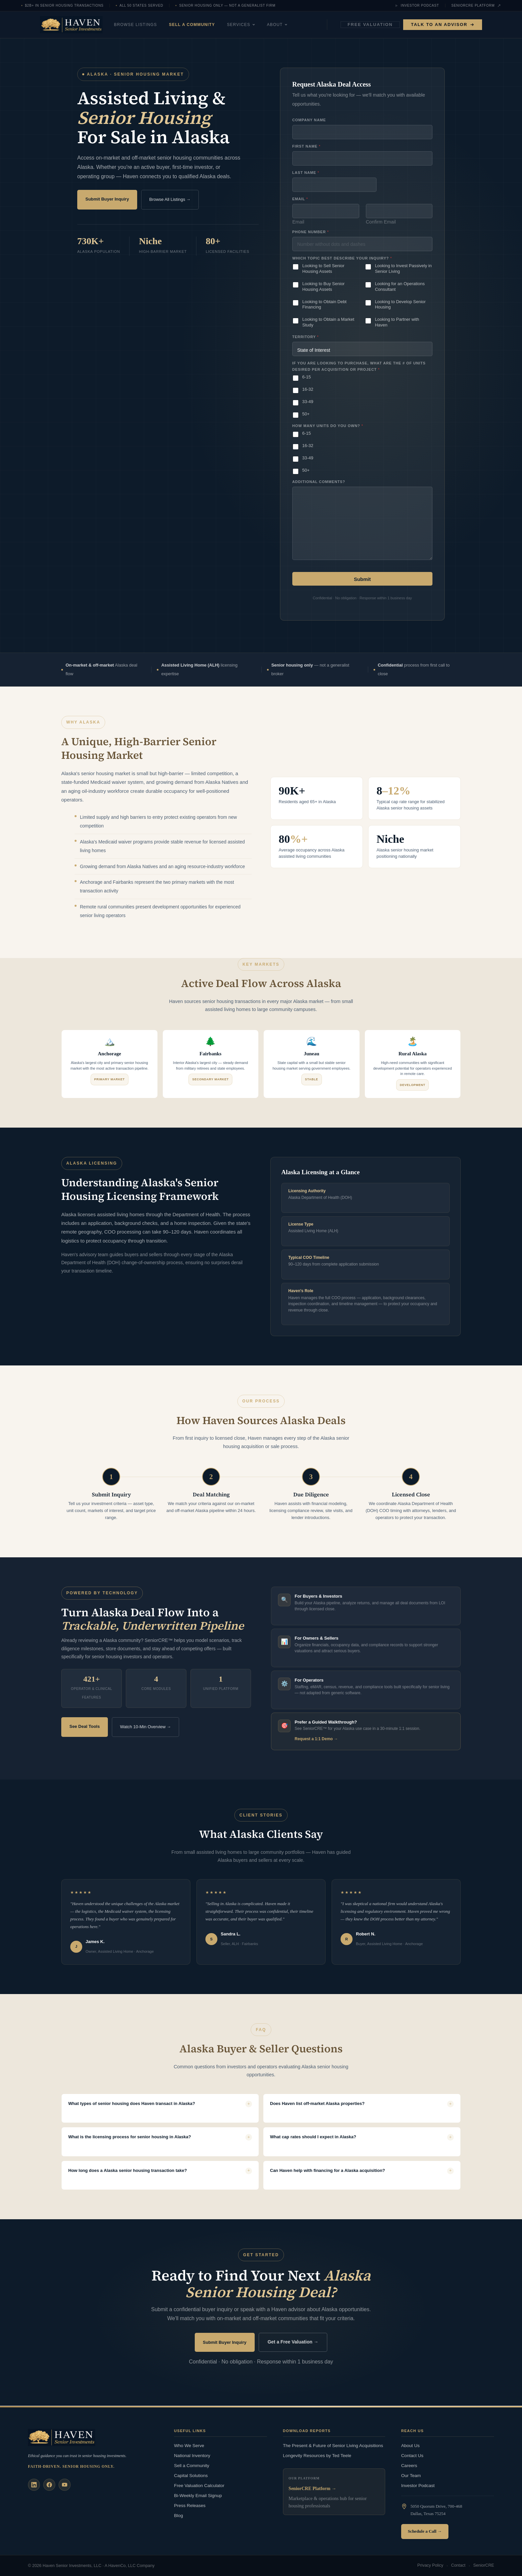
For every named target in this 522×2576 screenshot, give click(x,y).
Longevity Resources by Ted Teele (317, 2455)
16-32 (307, 389)
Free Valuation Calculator (199, 2484)
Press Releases (190, 2504)
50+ (306, 413)
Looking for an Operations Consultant (400, 286)
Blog (178, 2514)
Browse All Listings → (169, 199)
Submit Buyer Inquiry (107, 198)
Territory (305, 337)
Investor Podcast (417, 5)
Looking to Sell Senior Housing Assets (323, 268)
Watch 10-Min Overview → (145, 1726)
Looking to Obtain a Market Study (328, 322)
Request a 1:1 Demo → (316, 1739)
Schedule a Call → (425, 2530)
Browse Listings (151, 24)
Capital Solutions (191, 2475)
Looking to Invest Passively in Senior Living (403, 268)
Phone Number (310, 232)
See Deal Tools (85, 1726)
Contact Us (412, 2455)
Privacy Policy (430, 2565)
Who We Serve (189, 2445)
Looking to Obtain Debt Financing (324, 304)
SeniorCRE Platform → (312, 2488)
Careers (409, 2465)
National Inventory (192, 2455)
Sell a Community (208, 24)
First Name (306, 146)
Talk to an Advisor (442, 24)
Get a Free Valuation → (293, 2342)
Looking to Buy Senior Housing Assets (323, 286)
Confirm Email (380, 222)
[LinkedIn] (34, 2484)
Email (298, 222)
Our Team (411, 2475)
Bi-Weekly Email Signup (198, 2494)
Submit (362, 579)
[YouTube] (65, 2484)
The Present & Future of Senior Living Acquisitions (333, 2445)
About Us (410, 2445)
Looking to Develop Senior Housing (400, 304)
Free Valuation (370, 24)
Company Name (309, 120)
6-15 (306, 376)
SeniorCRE (483, 2565)
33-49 (307, 401)
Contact (458, 2565)
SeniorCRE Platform (476, 5)
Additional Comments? (318, 482)
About (293, 24)
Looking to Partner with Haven (397, 322)
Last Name (305, 173)
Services (257, 24)
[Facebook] (49, 2484)
